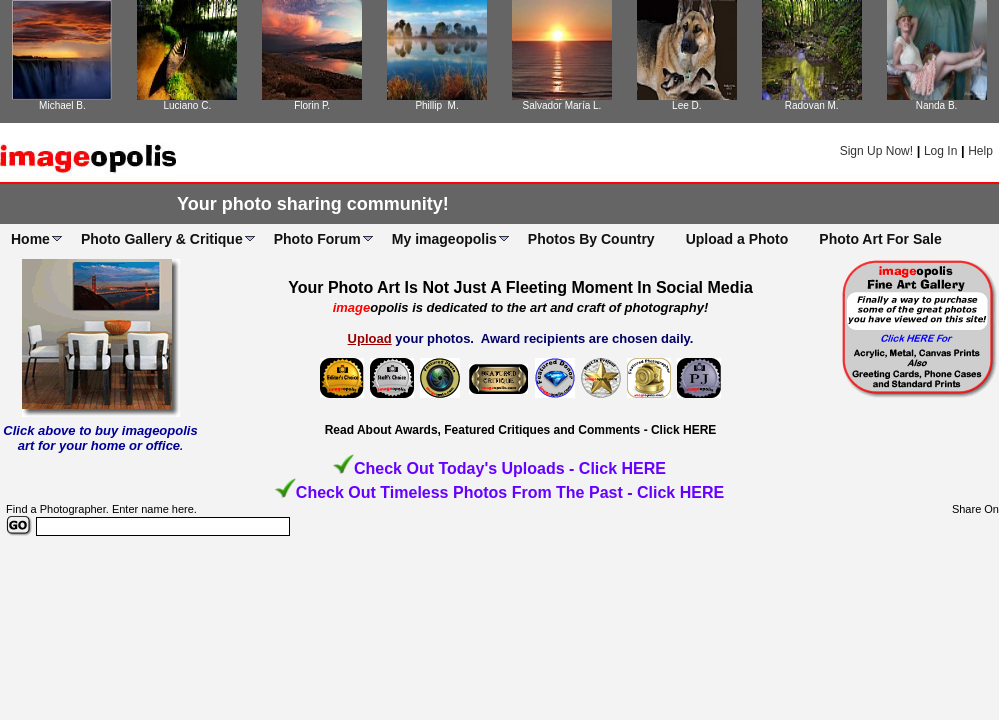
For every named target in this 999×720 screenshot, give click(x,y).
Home (30, 239)
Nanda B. (937, 105)
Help (980, 151)
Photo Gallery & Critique (162, 239)
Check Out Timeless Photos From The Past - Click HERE (510, 492)
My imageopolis (444, 239)
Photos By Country (591, 239)
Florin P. (312, 105)
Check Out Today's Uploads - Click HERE (510, 468)
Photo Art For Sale (880, 239)
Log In (940, 151)
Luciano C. (187, 105)
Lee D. (686, 105)
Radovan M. (812, 105)
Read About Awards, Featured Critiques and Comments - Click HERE (521, 430)
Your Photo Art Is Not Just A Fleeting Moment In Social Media (520, 287)
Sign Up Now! (876, 151)
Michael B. (62, 105)
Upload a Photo (737, 239)
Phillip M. (436, 105)
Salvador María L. (561, 105)
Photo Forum (317, 239)
